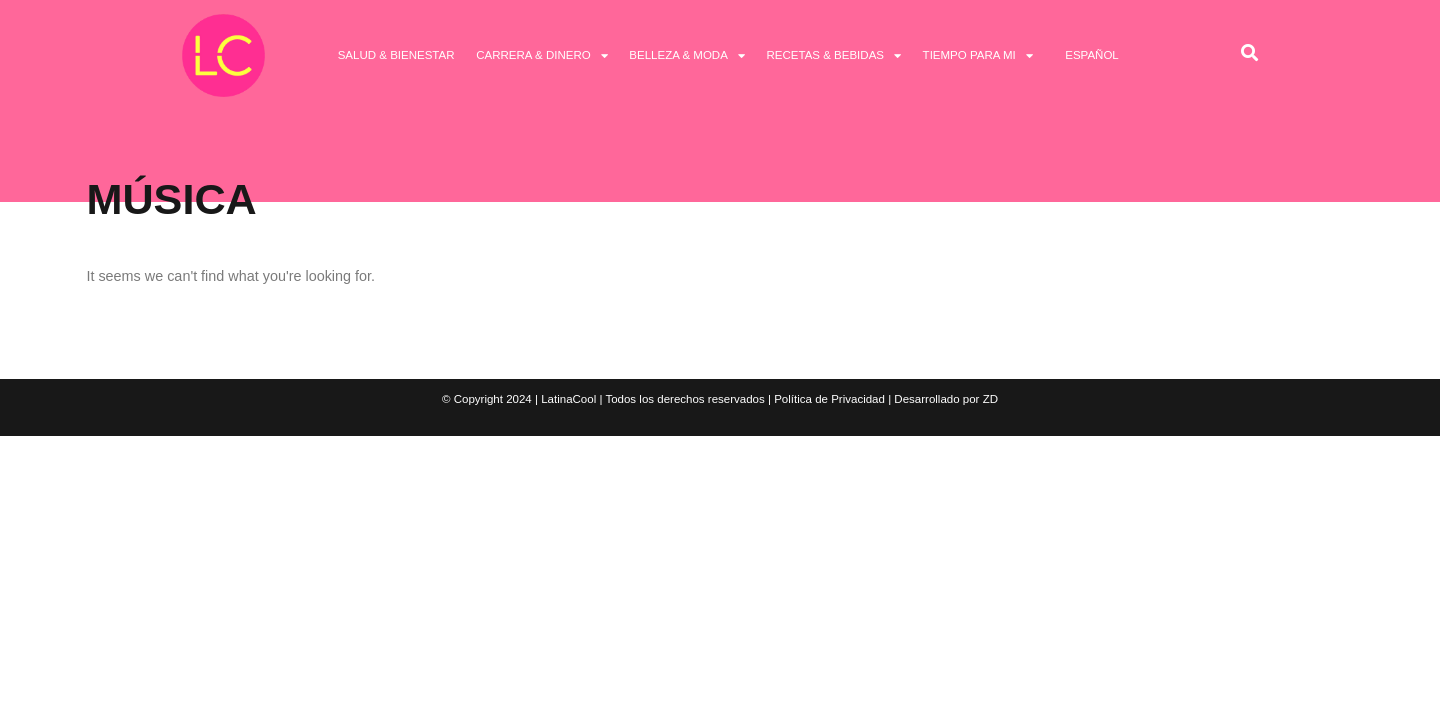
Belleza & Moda (687, 55)
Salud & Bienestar (396, 55)
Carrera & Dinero (542, 55)
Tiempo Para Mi (978, 55)
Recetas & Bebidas (833, 55)
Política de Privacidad (829, 399)
